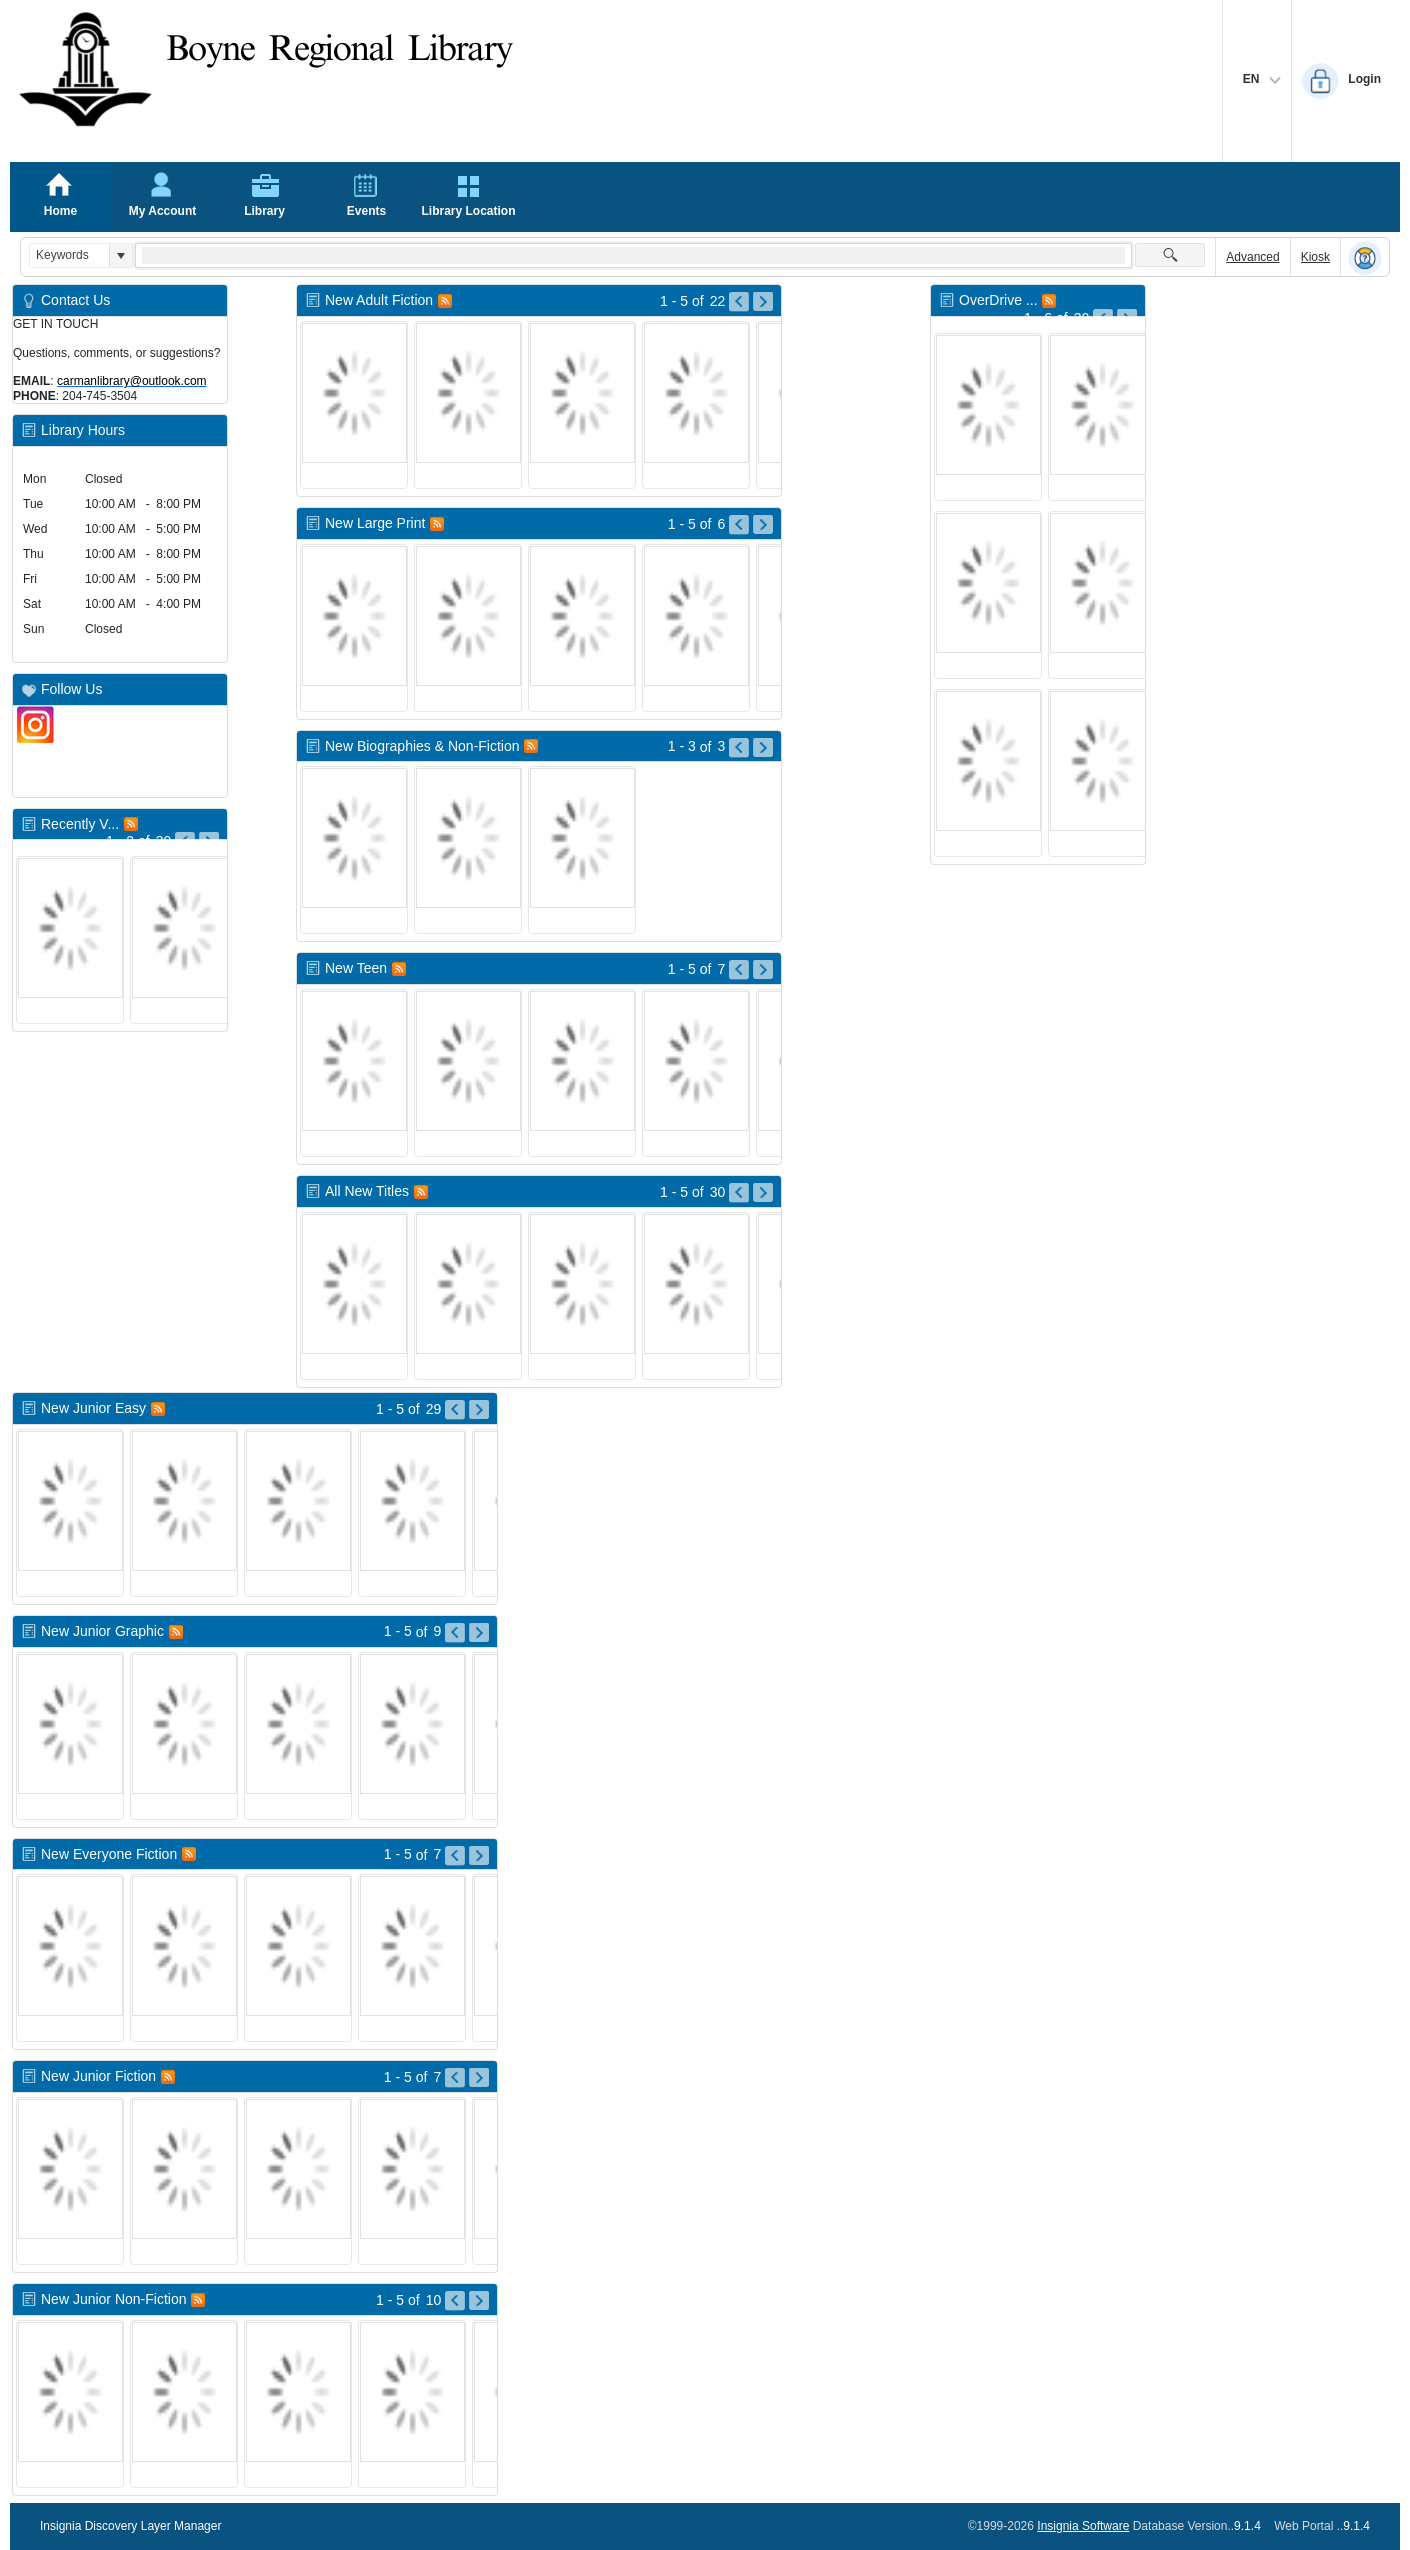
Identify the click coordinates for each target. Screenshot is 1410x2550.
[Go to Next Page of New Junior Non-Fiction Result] (479, 2301)
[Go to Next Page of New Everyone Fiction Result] (479, 1856)
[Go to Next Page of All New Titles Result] (763, 1193)
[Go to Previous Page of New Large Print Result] (739, 525)
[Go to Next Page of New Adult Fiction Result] (763, 302)
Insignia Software (1083, 2526)
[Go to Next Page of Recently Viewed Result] (209, 842)
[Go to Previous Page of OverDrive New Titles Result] (1103, 319)
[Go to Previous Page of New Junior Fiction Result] (455, 2078)
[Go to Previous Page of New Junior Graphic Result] (455, 1633)
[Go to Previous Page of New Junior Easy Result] (455, 1410)
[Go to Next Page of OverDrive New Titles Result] (1127, 319)
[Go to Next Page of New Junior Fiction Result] (479, 2078)
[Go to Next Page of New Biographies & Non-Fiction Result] (763, 748)
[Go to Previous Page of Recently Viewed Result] (185, 842)
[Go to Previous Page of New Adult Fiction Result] (739, 302)
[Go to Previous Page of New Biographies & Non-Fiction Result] (739, 748)
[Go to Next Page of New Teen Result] (763, 970)
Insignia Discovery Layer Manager (130, 2526)
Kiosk (1315, 257)
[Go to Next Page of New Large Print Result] (763, 525)
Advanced (1252, 257)
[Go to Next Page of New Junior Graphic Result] (479, 1633)
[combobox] (69, 255)
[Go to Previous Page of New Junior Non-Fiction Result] (455, 2301)
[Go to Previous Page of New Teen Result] (739, 970)
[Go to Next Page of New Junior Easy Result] (479, 1410)
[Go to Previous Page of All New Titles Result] (739, 1193)
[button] (120, 255)
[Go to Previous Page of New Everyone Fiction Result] (455, 1856)
